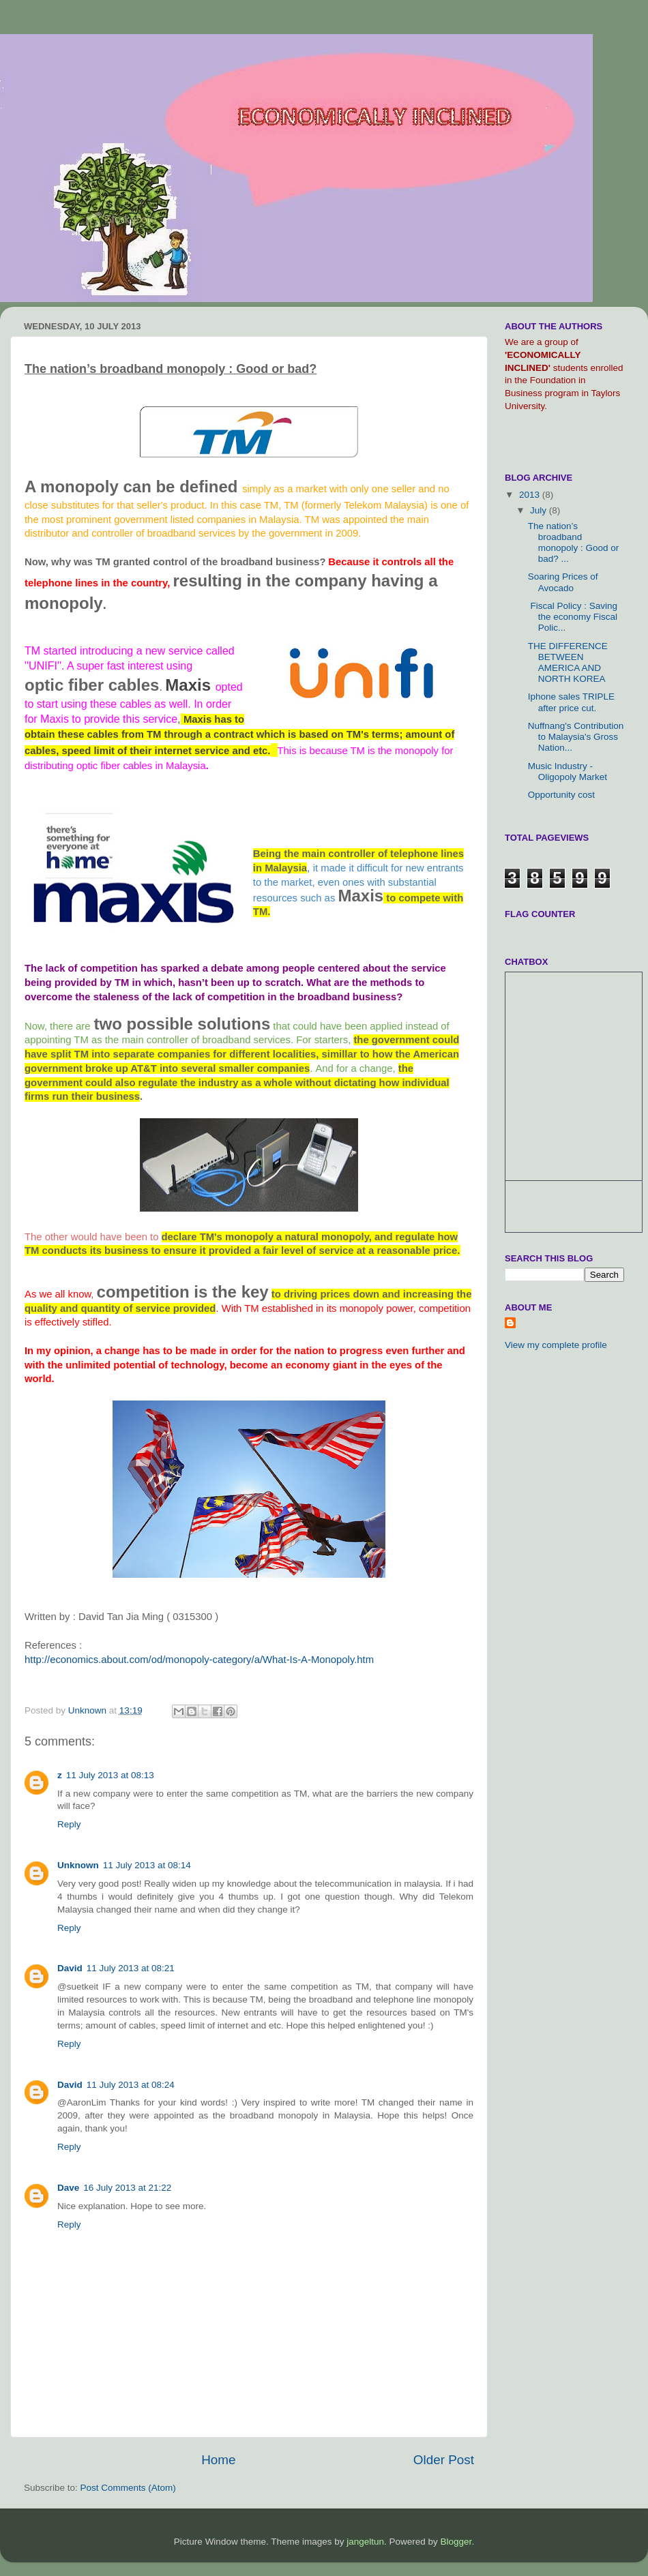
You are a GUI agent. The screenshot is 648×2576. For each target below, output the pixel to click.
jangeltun (365, 2541)
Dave (68, 2188)
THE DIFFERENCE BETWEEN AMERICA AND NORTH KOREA (568, 663)
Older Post (443, 2460)
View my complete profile (556, 1345)
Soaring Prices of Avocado (563, 582)
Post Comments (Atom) (128, 2488)
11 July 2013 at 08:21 (131, 1968)
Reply (69, 1824)
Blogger (456, 2541)
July (539, 510)
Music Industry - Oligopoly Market (567, 771)
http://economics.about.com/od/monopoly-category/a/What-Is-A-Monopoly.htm (199, 1659)
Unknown (78, 1865)
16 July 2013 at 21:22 (127, 2188)
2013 (530, 495)
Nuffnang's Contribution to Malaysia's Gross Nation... (575, 737)
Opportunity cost (561, 795)
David (70, 1968)
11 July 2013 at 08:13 (110, 1775)
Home (218, 2460)
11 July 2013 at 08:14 (147, 1865)
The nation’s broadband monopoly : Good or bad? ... (573, 543)
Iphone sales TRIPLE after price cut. (571, 702)
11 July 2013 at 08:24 (131, 2085)
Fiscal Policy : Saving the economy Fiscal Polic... (572, 617)
